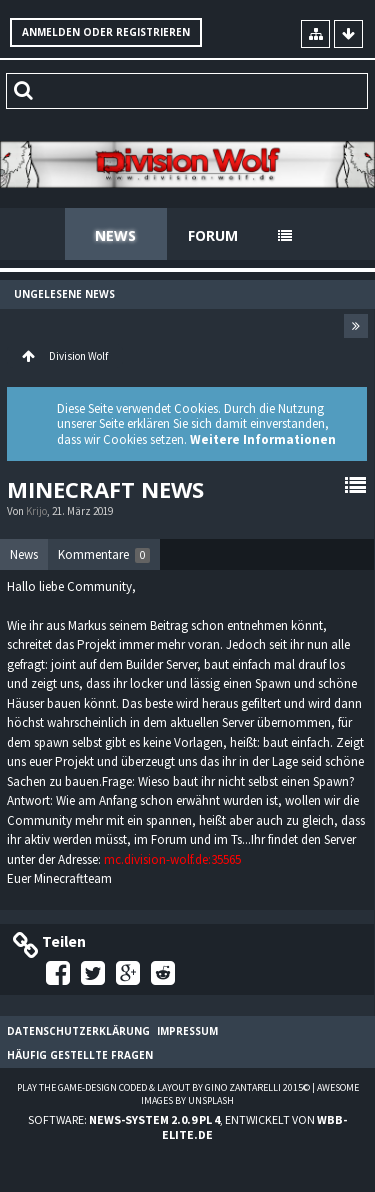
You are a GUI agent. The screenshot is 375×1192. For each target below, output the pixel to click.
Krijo (36, 511)
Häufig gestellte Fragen (80, 1055)
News (115, 235)
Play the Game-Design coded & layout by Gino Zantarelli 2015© (163, 1087)
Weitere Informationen (263, 439)
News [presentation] (24, 554)
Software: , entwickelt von (187, 1127)
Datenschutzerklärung (78, 1031)
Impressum (187, 1031)
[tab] (24, 555)
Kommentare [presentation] (104, 554)
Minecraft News (105, 489)
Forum (213, 235)
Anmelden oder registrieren (106, 32)
